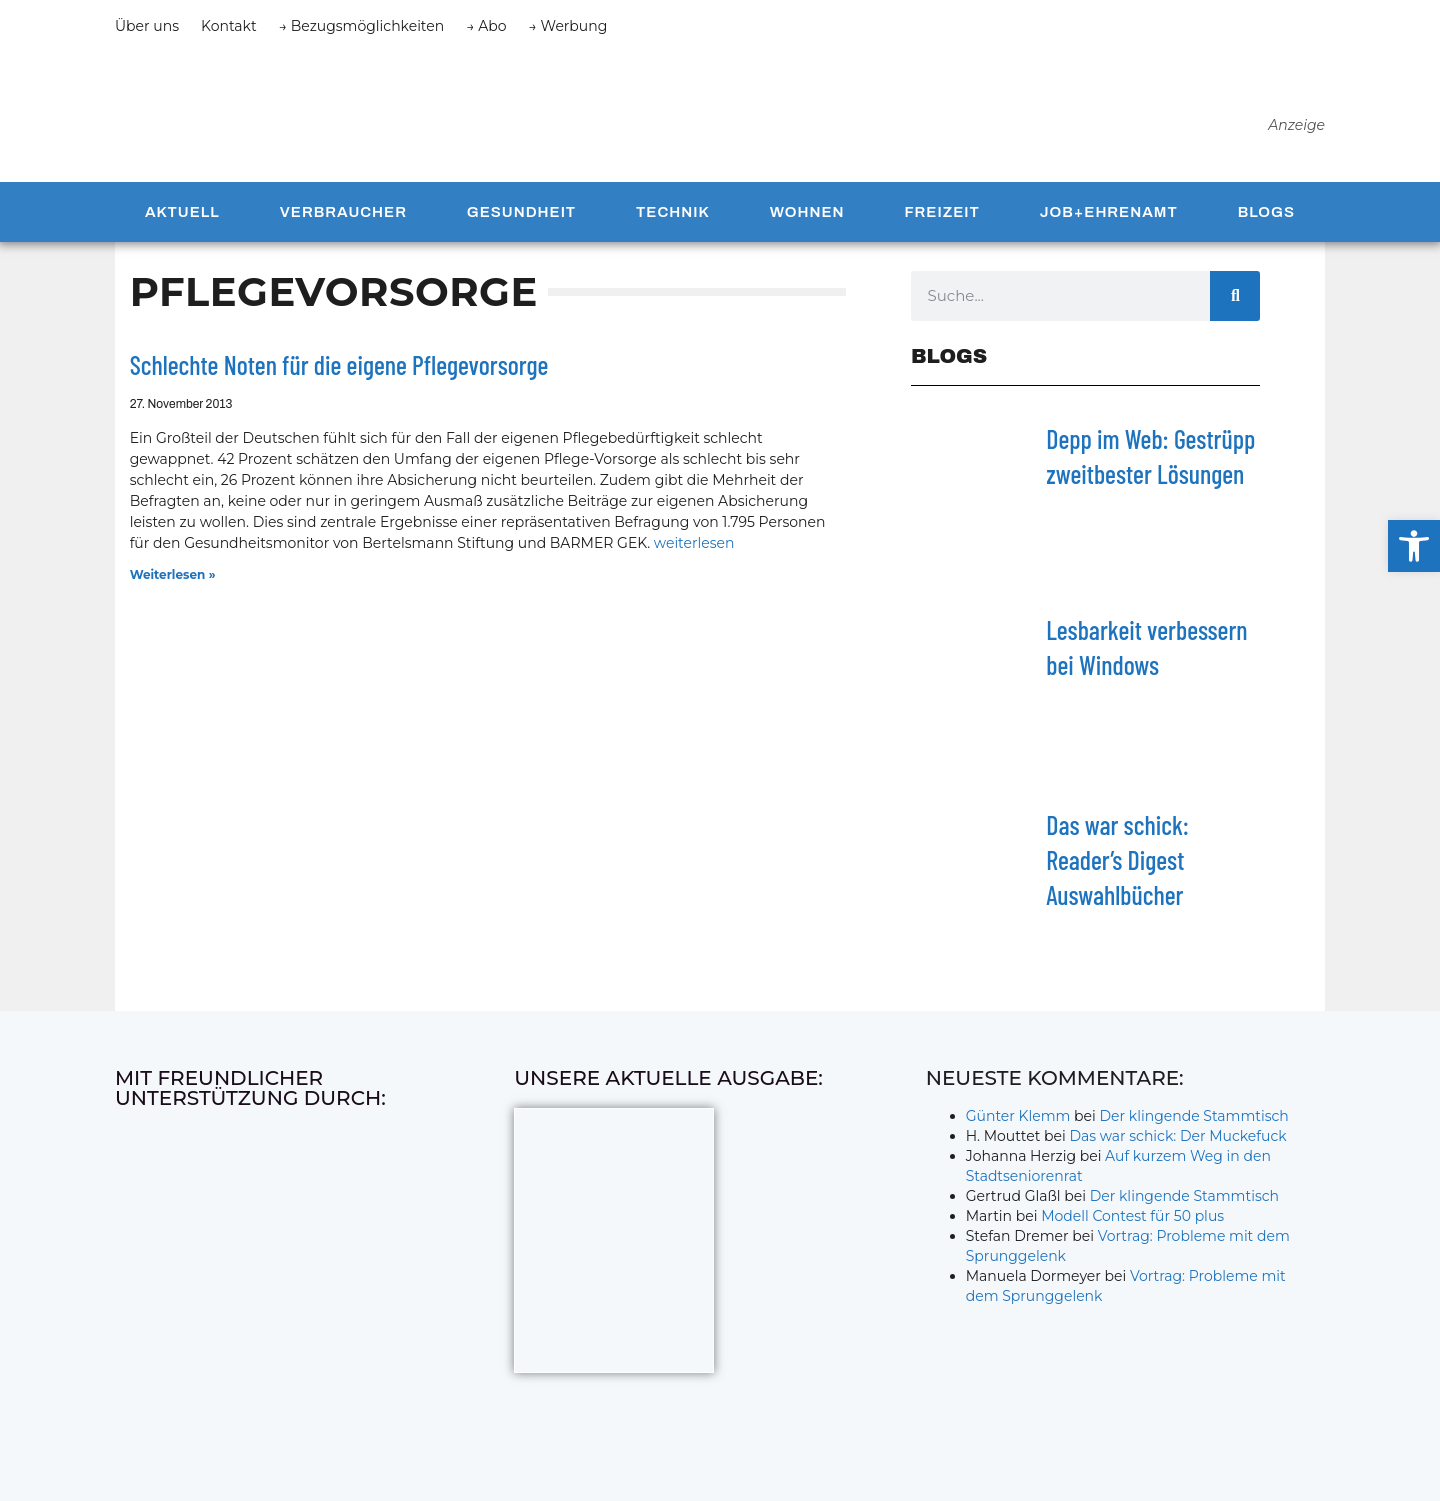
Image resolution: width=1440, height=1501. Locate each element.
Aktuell (182, 222)
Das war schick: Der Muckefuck (1177, 1146)
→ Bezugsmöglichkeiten (362, 26)
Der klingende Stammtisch (1194, 1126)
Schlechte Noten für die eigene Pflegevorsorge (339, 374)
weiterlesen (694, 553)
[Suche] (1235, 306)
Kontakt (229, 26)
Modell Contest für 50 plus (1132, 1226)
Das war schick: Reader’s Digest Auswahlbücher (1117, 869)
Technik (673, 222)
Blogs (1266, 222)
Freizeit (941, 222)
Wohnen (807, 222)
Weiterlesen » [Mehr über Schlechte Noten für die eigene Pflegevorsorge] (173, 584)
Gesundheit (521, 222)
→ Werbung (568, 26)
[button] (1414, 546)
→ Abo (486, 26)
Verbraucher (343, 222)
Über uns (147, 26)
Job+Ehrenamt (1109, 222)
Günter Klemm (1018, 1126)
